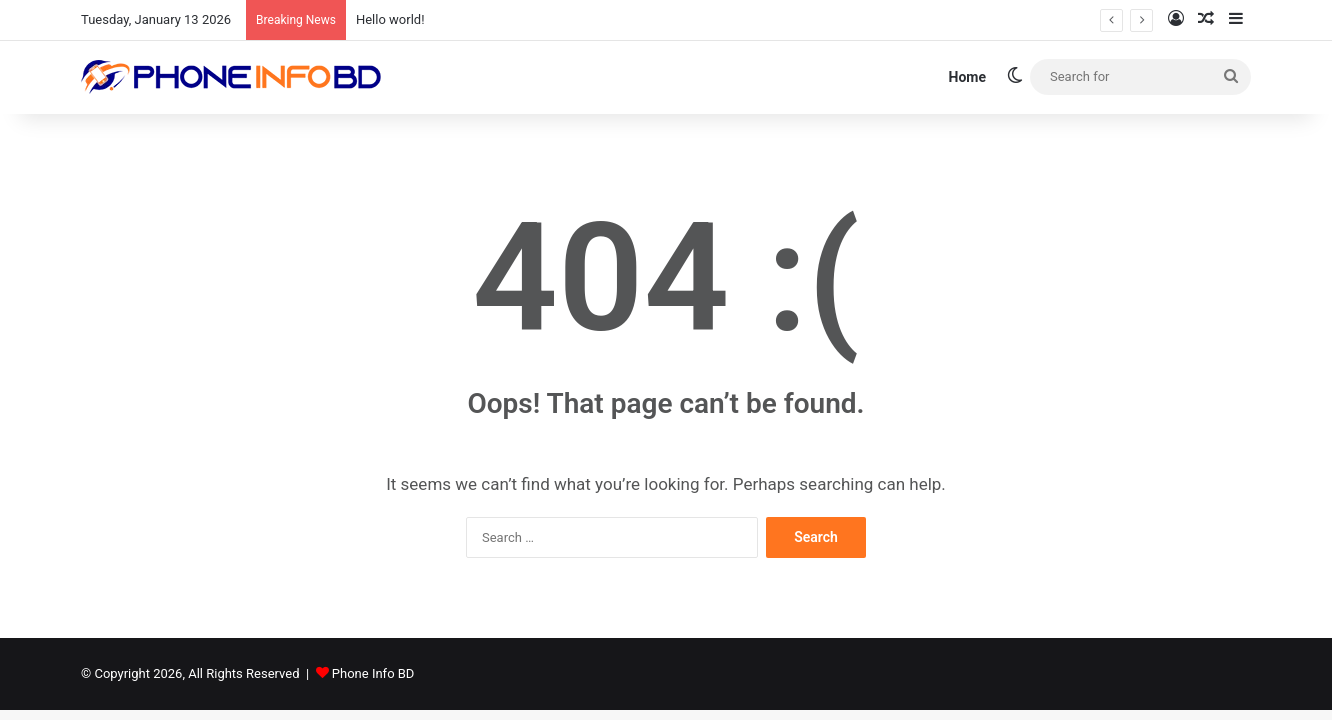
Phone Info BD (373, 673)
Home (967, 77)
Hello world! (390, 19)
